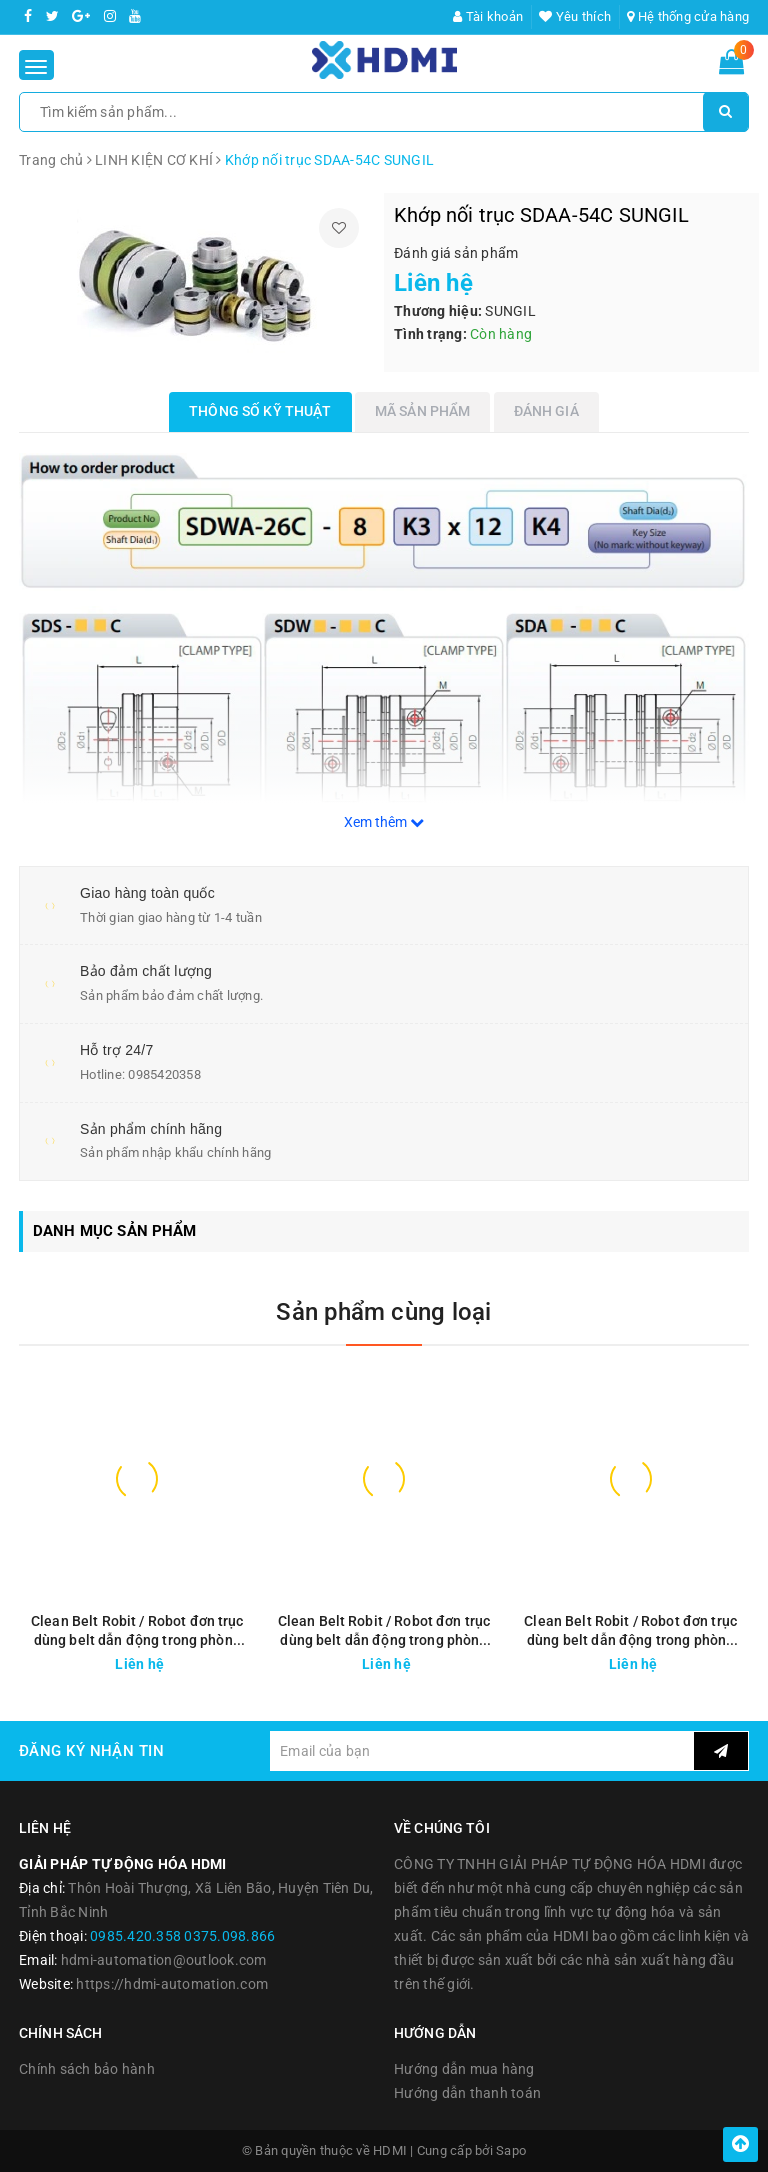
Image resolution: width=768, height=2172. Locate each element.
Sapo (511, 2150)
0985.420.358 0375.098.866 (182, 1936)
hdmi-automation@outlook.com (164, 1960)
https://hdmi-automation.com (172, 1984)
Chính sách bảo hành (87, 2069)
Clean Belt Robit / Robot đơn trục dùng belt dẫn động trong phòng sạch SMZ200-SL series (384, 1631)
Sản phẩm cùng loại (383, 1312)
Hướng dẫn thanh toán (467, 2093)
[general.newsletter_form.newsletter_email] (482, 1751)
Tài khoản (488, 16)
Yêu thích (575, 16)
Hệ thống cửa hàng (688, 16)
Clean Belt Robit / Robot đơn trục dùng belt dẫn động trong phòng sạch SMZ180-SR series (630, 1631)
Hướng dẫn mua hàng (464, 2069)
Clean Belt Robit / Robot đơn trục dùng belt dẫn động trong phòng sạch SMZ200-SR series (137, 1631)
